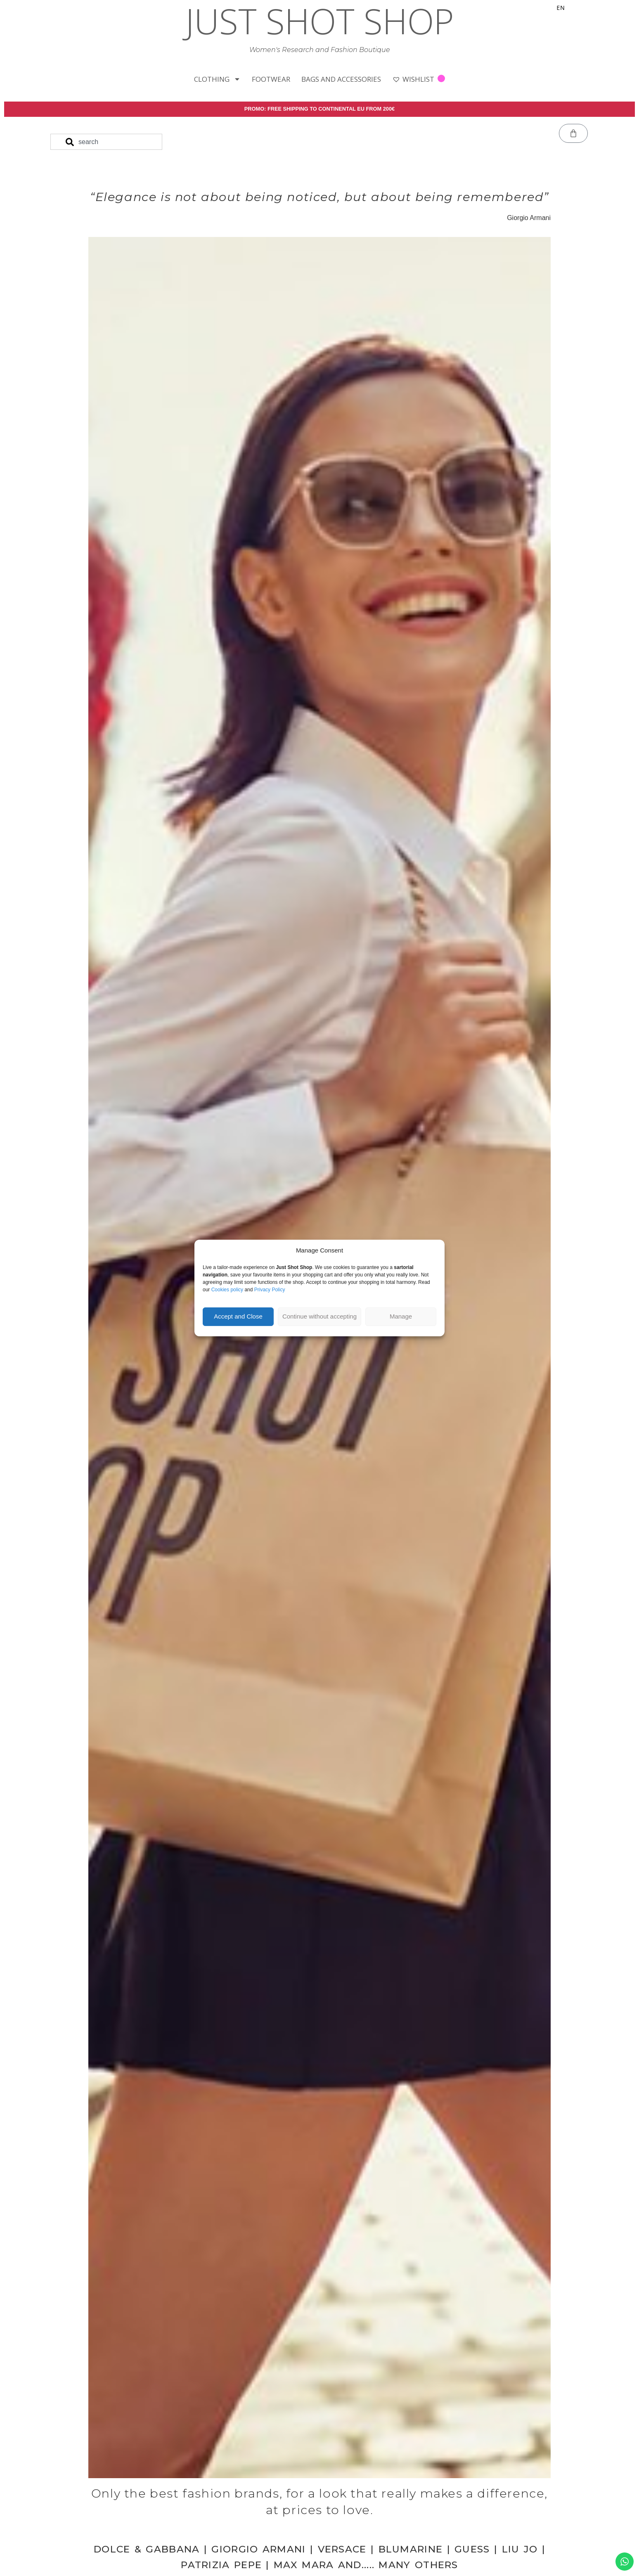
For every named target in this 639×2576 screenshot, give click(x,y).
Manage (401, 1316)
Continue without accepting (319, 1316)
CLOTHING (217, 79)
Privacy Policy (269, 1290)
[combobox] (106, 143)
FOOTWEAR (271, 79)
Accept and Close (238, 1316)
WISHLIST (418, 79)
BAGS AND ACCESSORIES (341, 79)
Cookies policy (227, 1290)
